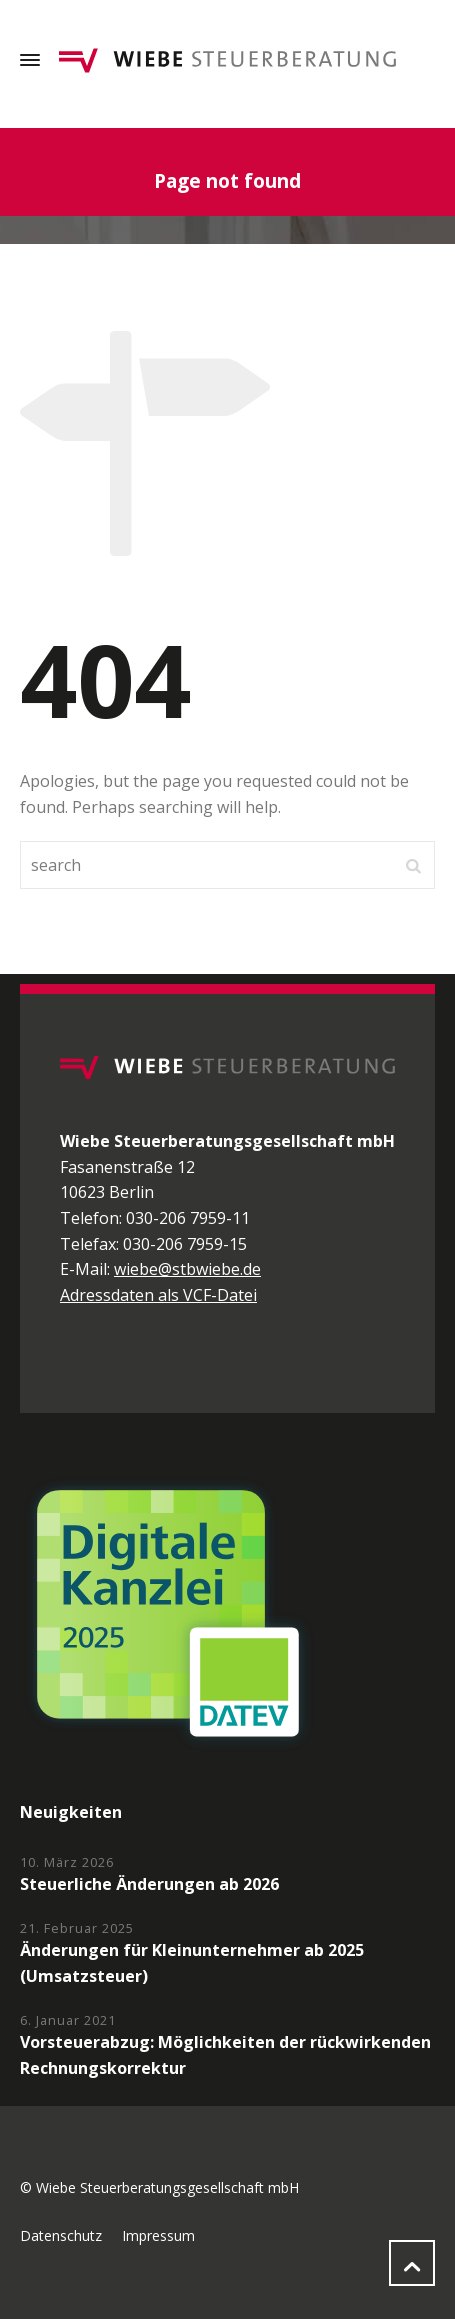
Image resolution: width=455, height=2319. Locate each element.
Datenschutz (61, 2235)
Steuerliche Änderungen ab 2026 (149, 1884)
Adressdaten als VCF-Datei (158, 1295)
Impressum (158, 2235)
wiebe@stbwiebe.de (187, 1269)
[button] (36, 2283)
